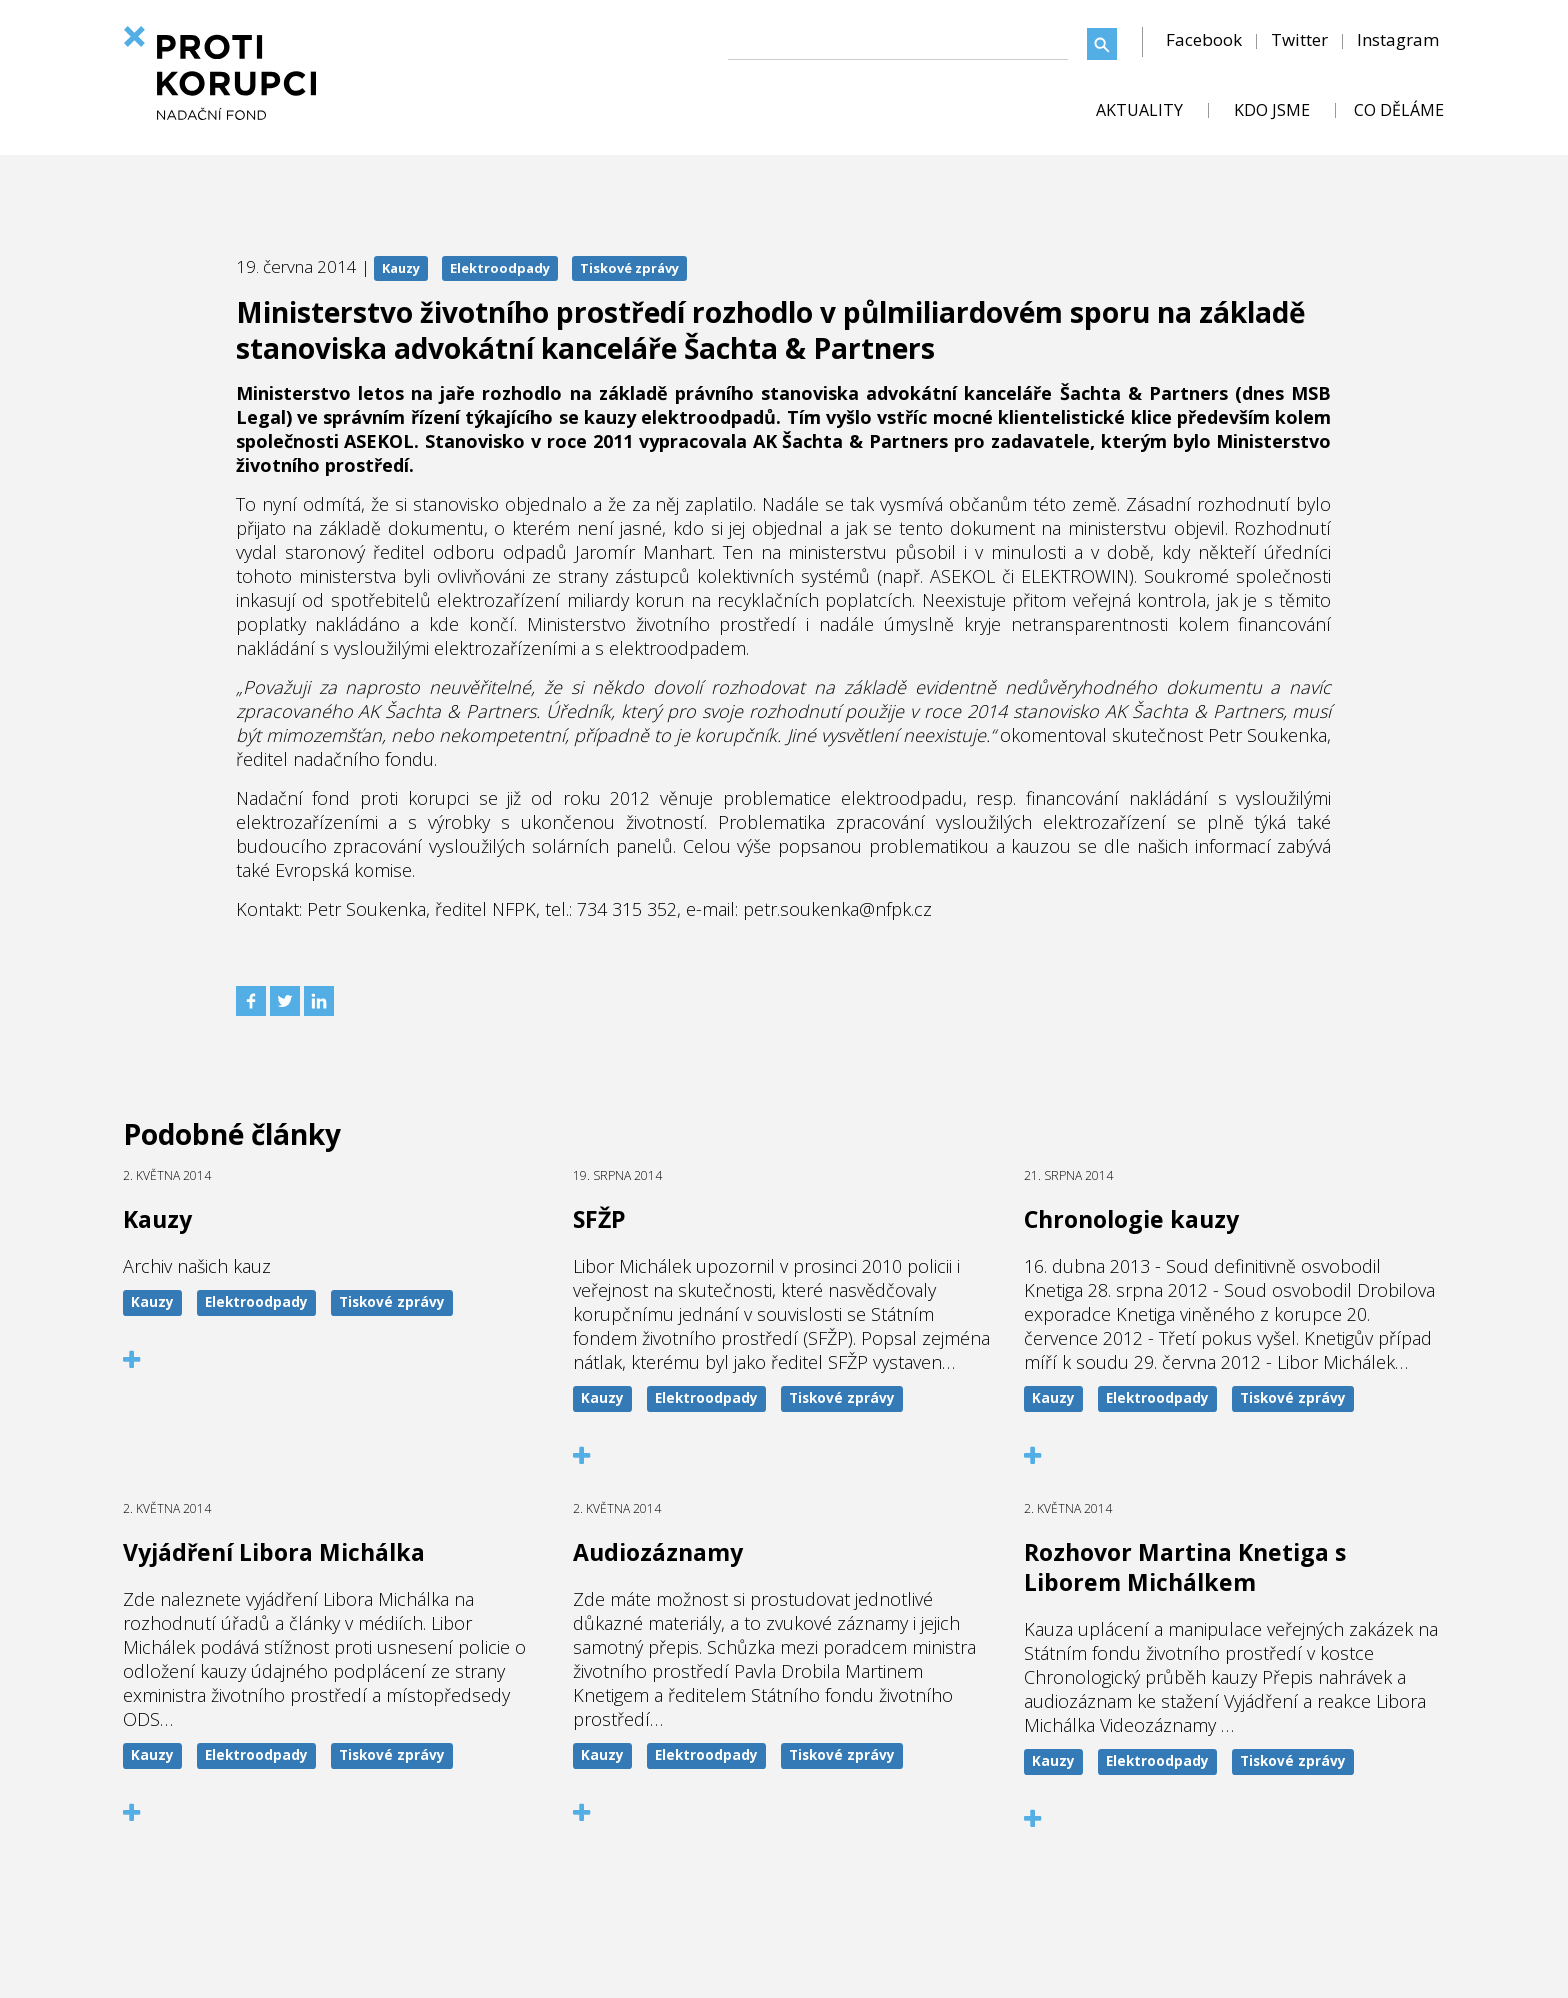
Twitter (1299, 39)
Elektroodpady (500, 268)
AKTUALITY (1139, 110)
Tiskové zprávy (629, 268)
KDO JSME (1272, 110)
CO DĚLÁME (1399, 110)
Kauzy (401, 268)
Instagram (1398, 39)
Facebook (1204, 39)
